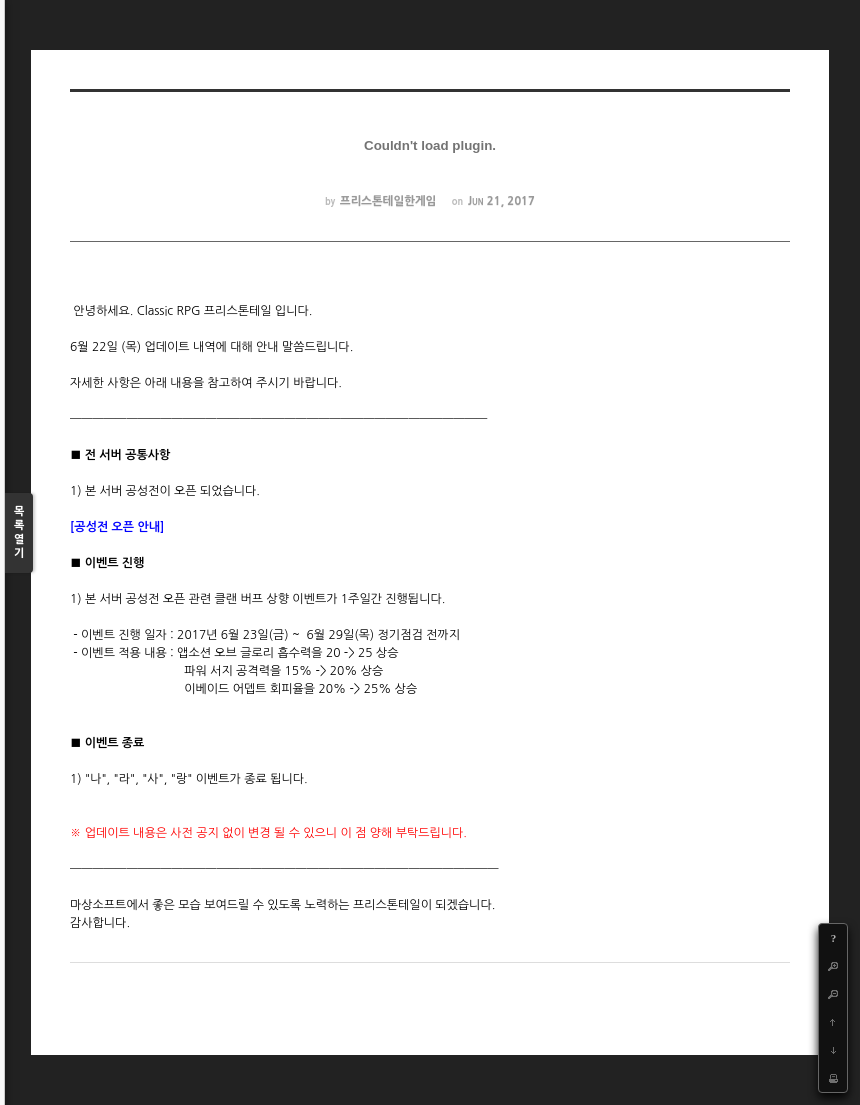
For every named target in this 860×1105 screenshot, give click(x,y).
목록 (19, 533)
